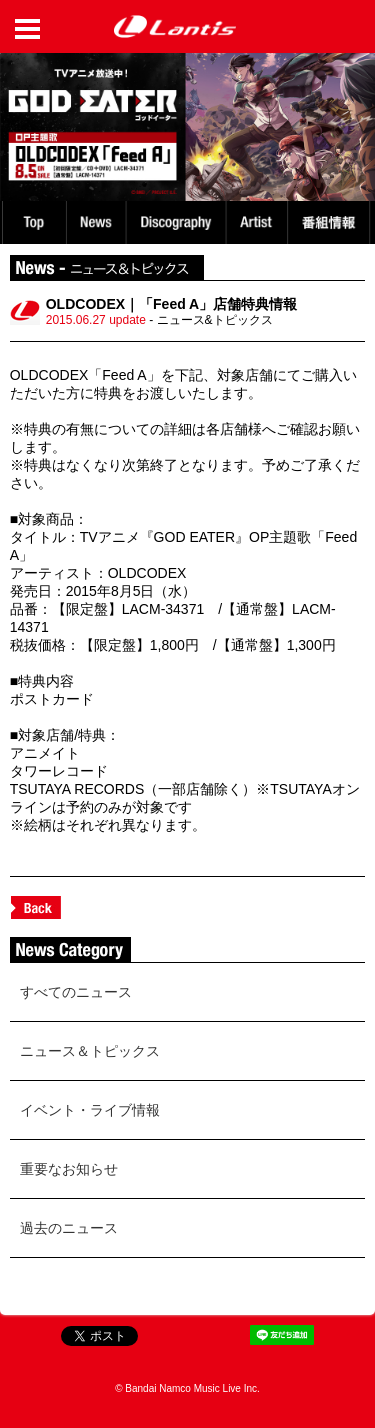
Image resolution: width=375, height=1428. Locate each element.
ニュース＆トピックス (90, 1051)
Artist (259, 222)
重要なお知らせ (69, 1169)
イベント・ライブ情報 (90, 1110)
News (96, 222)
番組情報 (331, 222)
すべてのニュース (76, 992)
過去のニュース (69, 1228)
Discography (178, 222)
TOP (33, 222)
